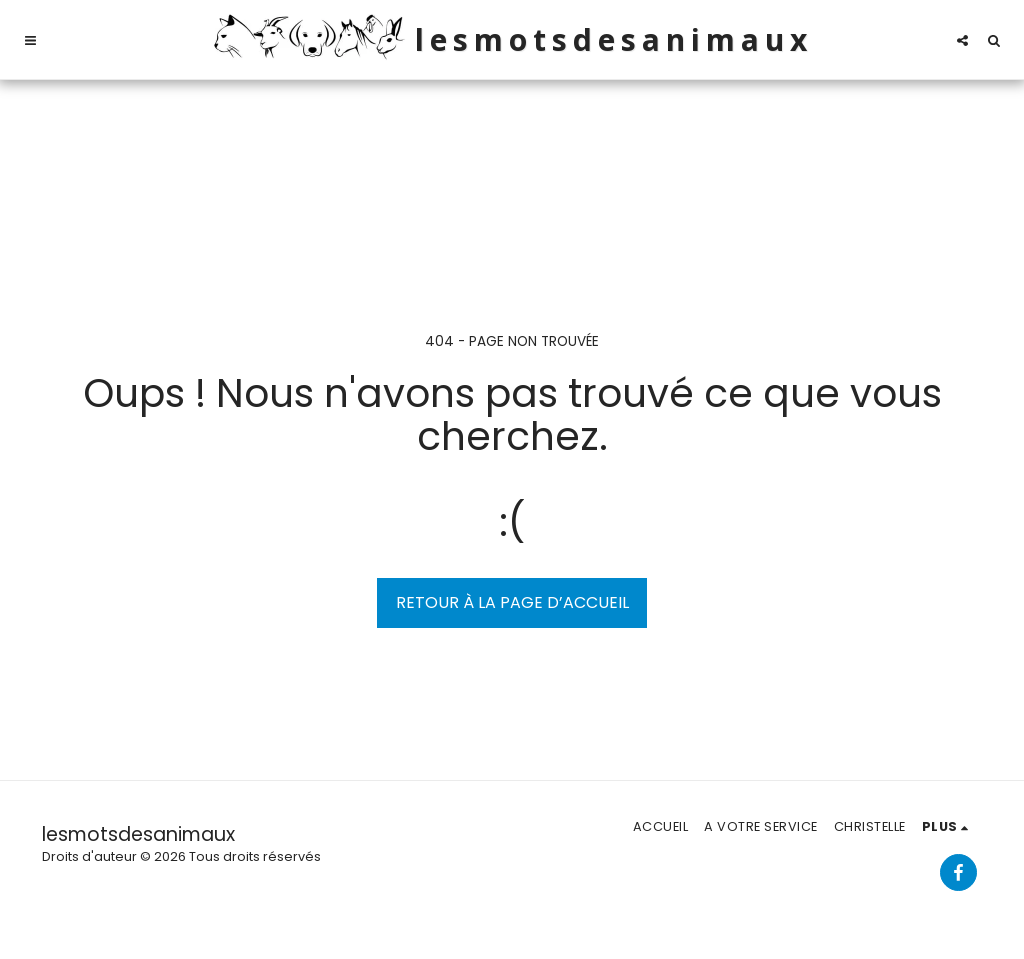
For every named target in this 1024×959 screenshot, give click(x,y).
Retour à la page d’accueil (512, 602)
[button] (30, 40)
